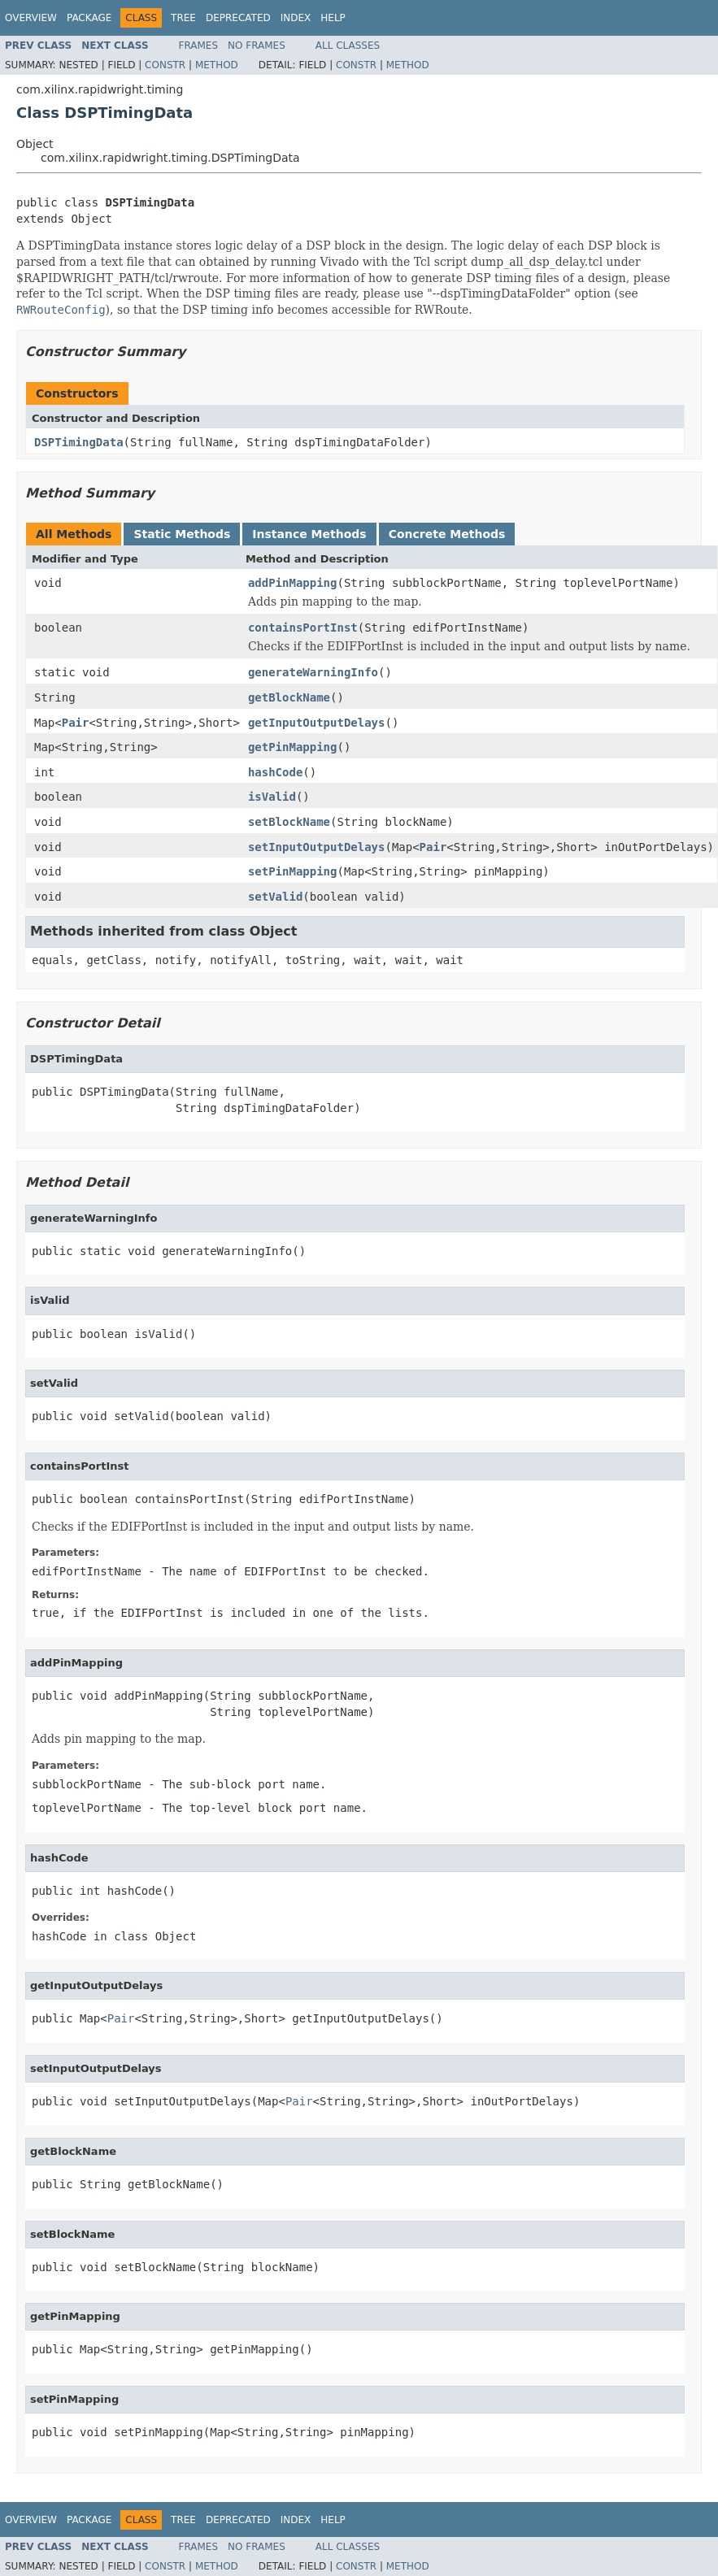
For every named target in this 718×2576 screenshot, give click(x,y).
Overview (31, 18)
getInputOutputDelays (316, 722)
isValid (272, 796)
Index (296, 18)
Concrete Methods (447, 534)
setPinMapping (292, 871)
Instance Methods (309, 534)
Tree (183, 18)
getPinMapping (292, 747)
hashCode (275, 772)
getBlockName (289, 697)
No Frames (256, 45)
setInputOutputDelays (316, 847)
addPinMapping (292, 582)
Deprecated (238, 18)
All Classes (347, 45)
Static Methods (181, 534)
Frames (199, 45)
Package (89, 18)
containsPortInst (303, 627)
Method (216, 65)
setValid (275, 896)
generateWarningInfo (313, 672)
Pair (75, 722)
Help (333, 18)
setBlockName (289, 821)
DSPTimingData (79, 442)
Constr (165, 65)
